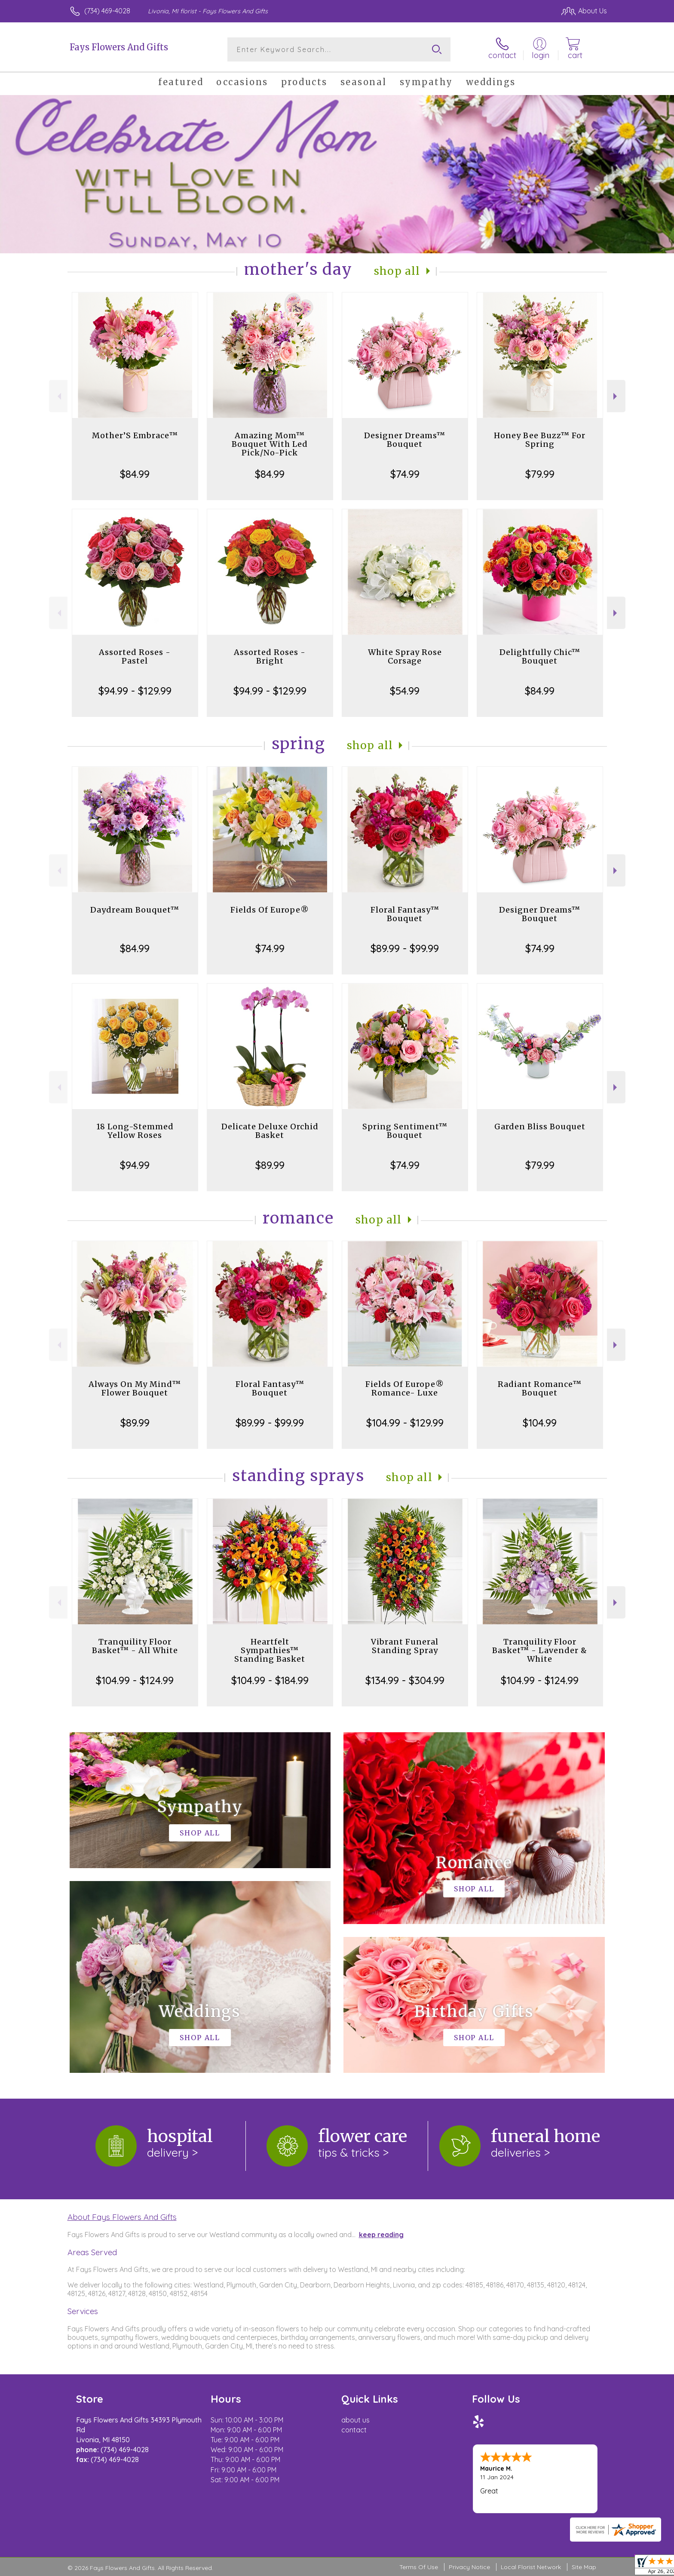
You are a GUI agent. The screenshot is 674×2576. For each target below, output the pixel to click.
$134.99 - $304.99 (404, 1680)
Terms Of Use (418, 2567)
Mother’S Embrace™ (135, 435)
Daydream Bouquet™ (134, 910)
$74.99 (405, 473)
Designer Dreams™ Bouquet (404, 439)
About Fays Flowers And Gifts (122, 2217)
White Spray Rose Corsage (405, 656)
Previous (58, 396)
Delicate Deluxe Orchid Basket (270, 1131)
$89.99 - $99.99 (405, 948)
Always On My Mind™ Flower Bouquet (135, 1388)
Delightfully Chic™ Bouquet (539, 656)
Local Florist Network (531, 2567)
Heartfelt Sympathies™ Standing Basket (269, 1650)
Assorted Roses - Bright (270, 656)
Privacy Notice (469, 2567)
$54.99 (405, 690)
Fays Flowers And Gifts (119, 47)
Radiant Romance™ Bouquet (540, 1388)
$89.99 (270, 1165)
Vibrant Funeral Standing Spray (404, 1646)
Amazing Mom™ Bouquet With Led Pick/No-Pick (270, 444)
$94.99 (135, 1165)
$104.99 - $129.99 (405, 1422)
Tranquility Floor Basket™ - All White (135, 1646)
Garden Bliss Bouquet (539, 1126)
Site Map (584, 2567)
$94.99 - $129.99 (135, 690)
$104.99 (540, 1422)
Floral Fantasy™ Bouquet (405, 914)
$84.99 (135, 473)
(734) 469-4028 (107, 10)
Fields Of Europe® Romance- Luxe (404, 1388)
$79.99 (540, 473)
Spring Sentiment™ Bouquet (404, 1131)
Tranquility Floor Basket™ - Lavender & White (539, 1650)
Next (616, 396)
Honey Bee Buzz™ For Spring (539, 439)
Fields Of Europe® (269, 910)
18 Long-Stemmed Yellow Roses (135, 1131)
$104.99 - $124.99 (135, 1680)
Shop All (397, 271)
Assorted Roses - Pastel (135, 656)
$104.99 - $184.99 (270, 1680)
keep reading (381, 2234)
